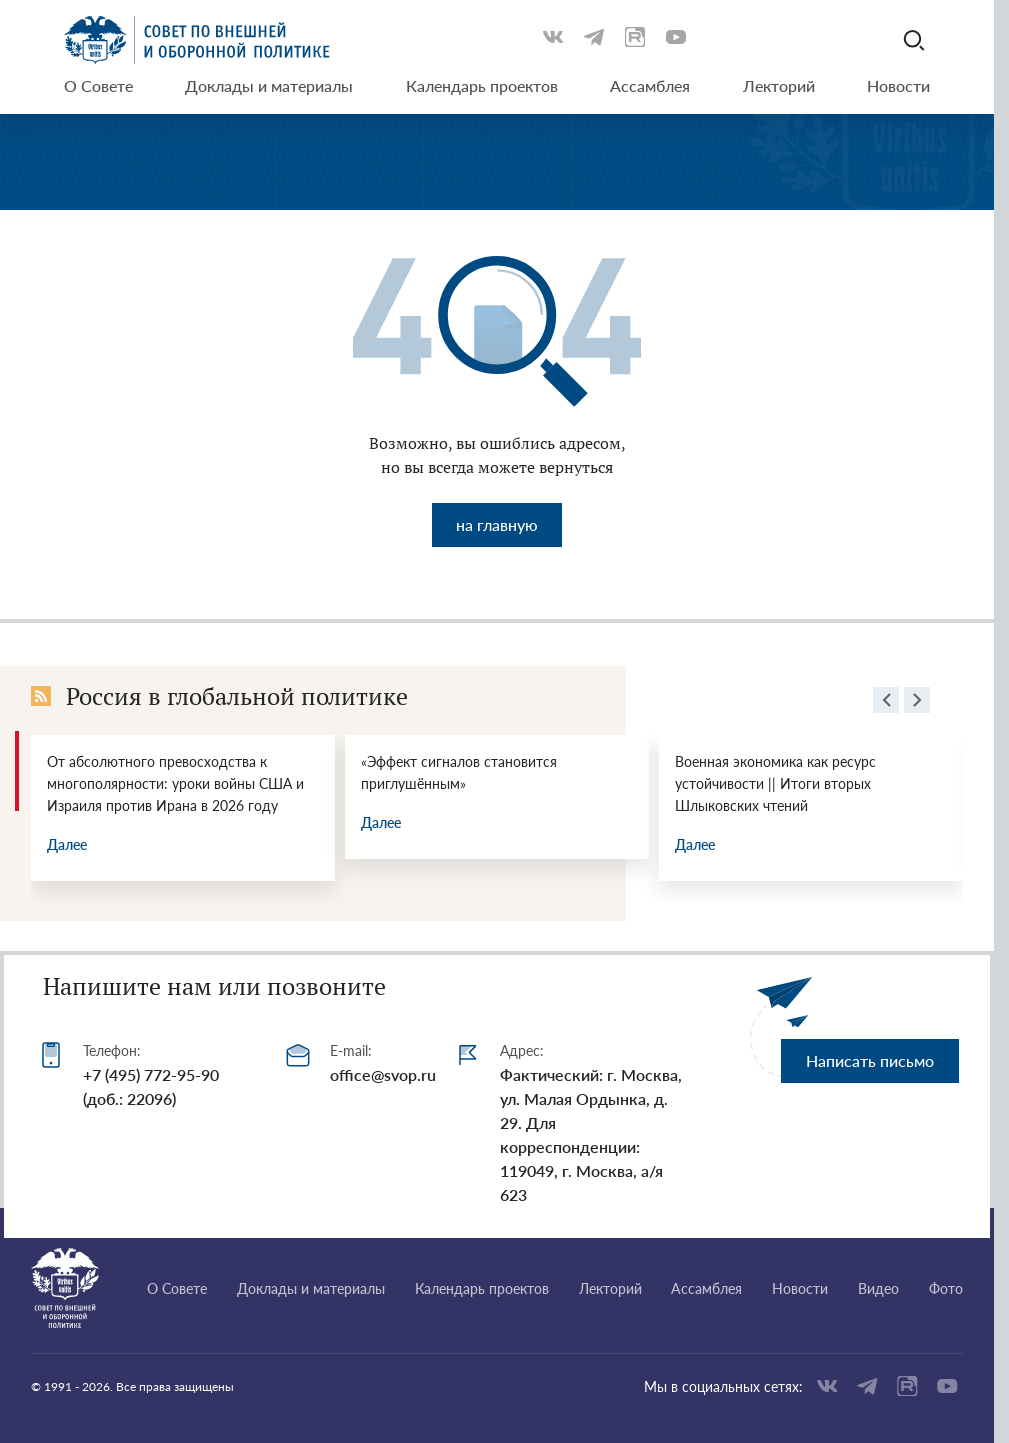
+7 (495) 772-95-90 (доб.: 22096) (151, 1086)
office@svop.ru (383, 1074)
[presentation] (886, 703)
